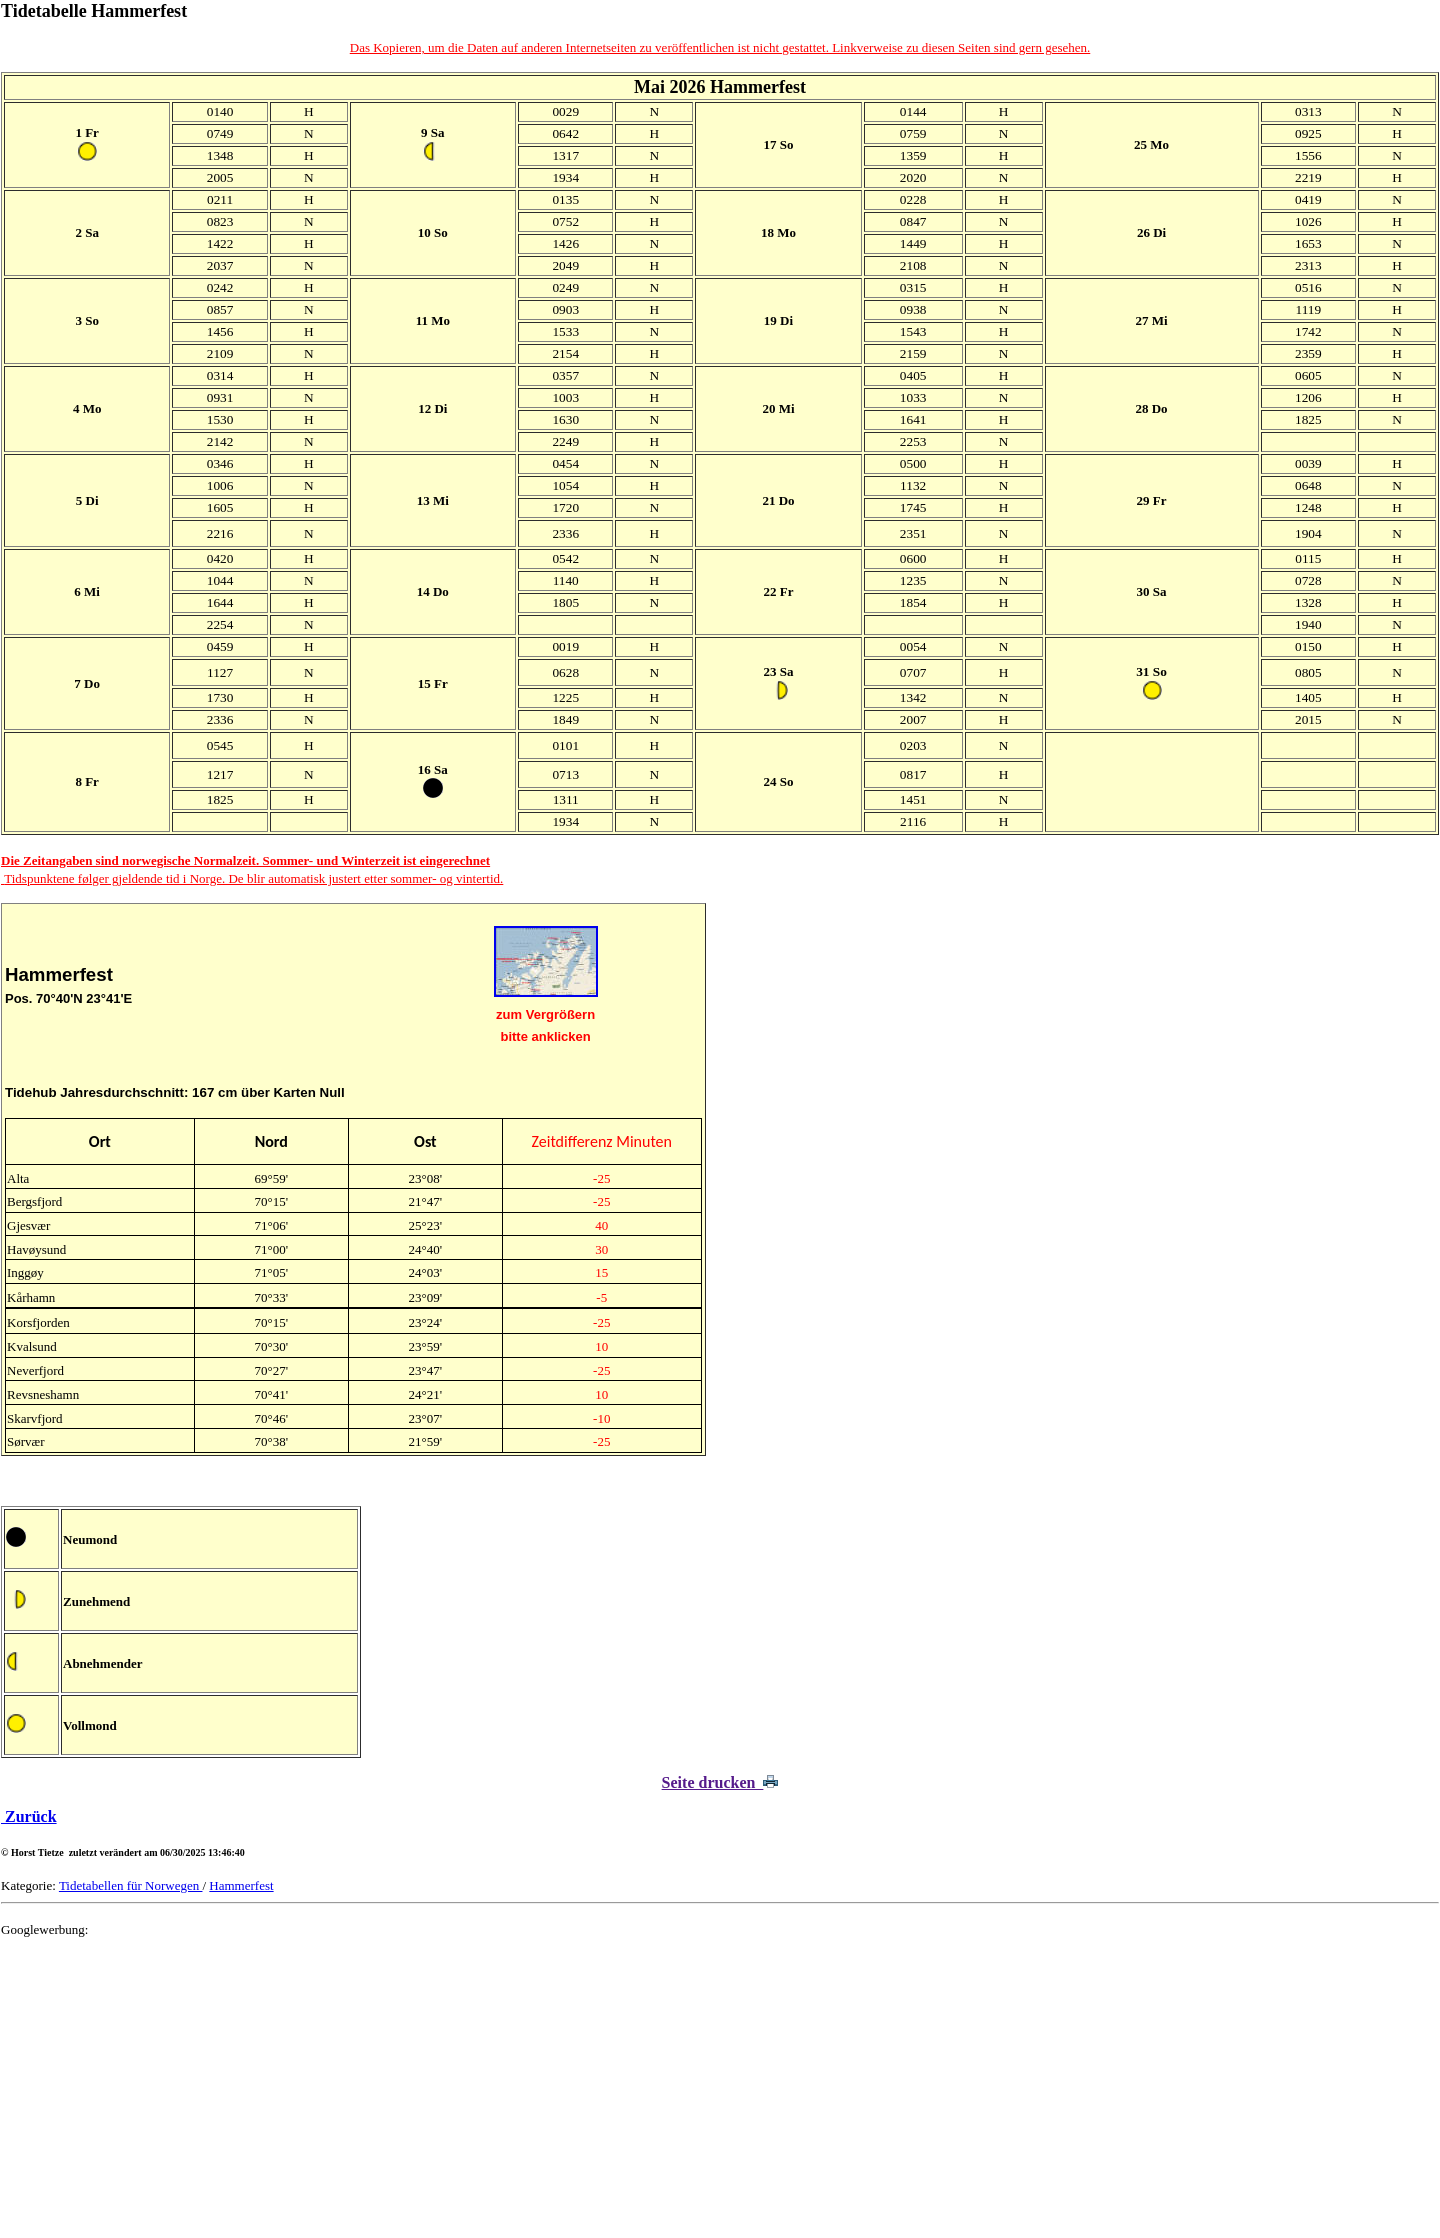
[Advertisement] (601, 2094)
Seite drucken (720, 1782)
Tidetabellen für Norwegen (131, 1885)
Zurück (29, 1816)
